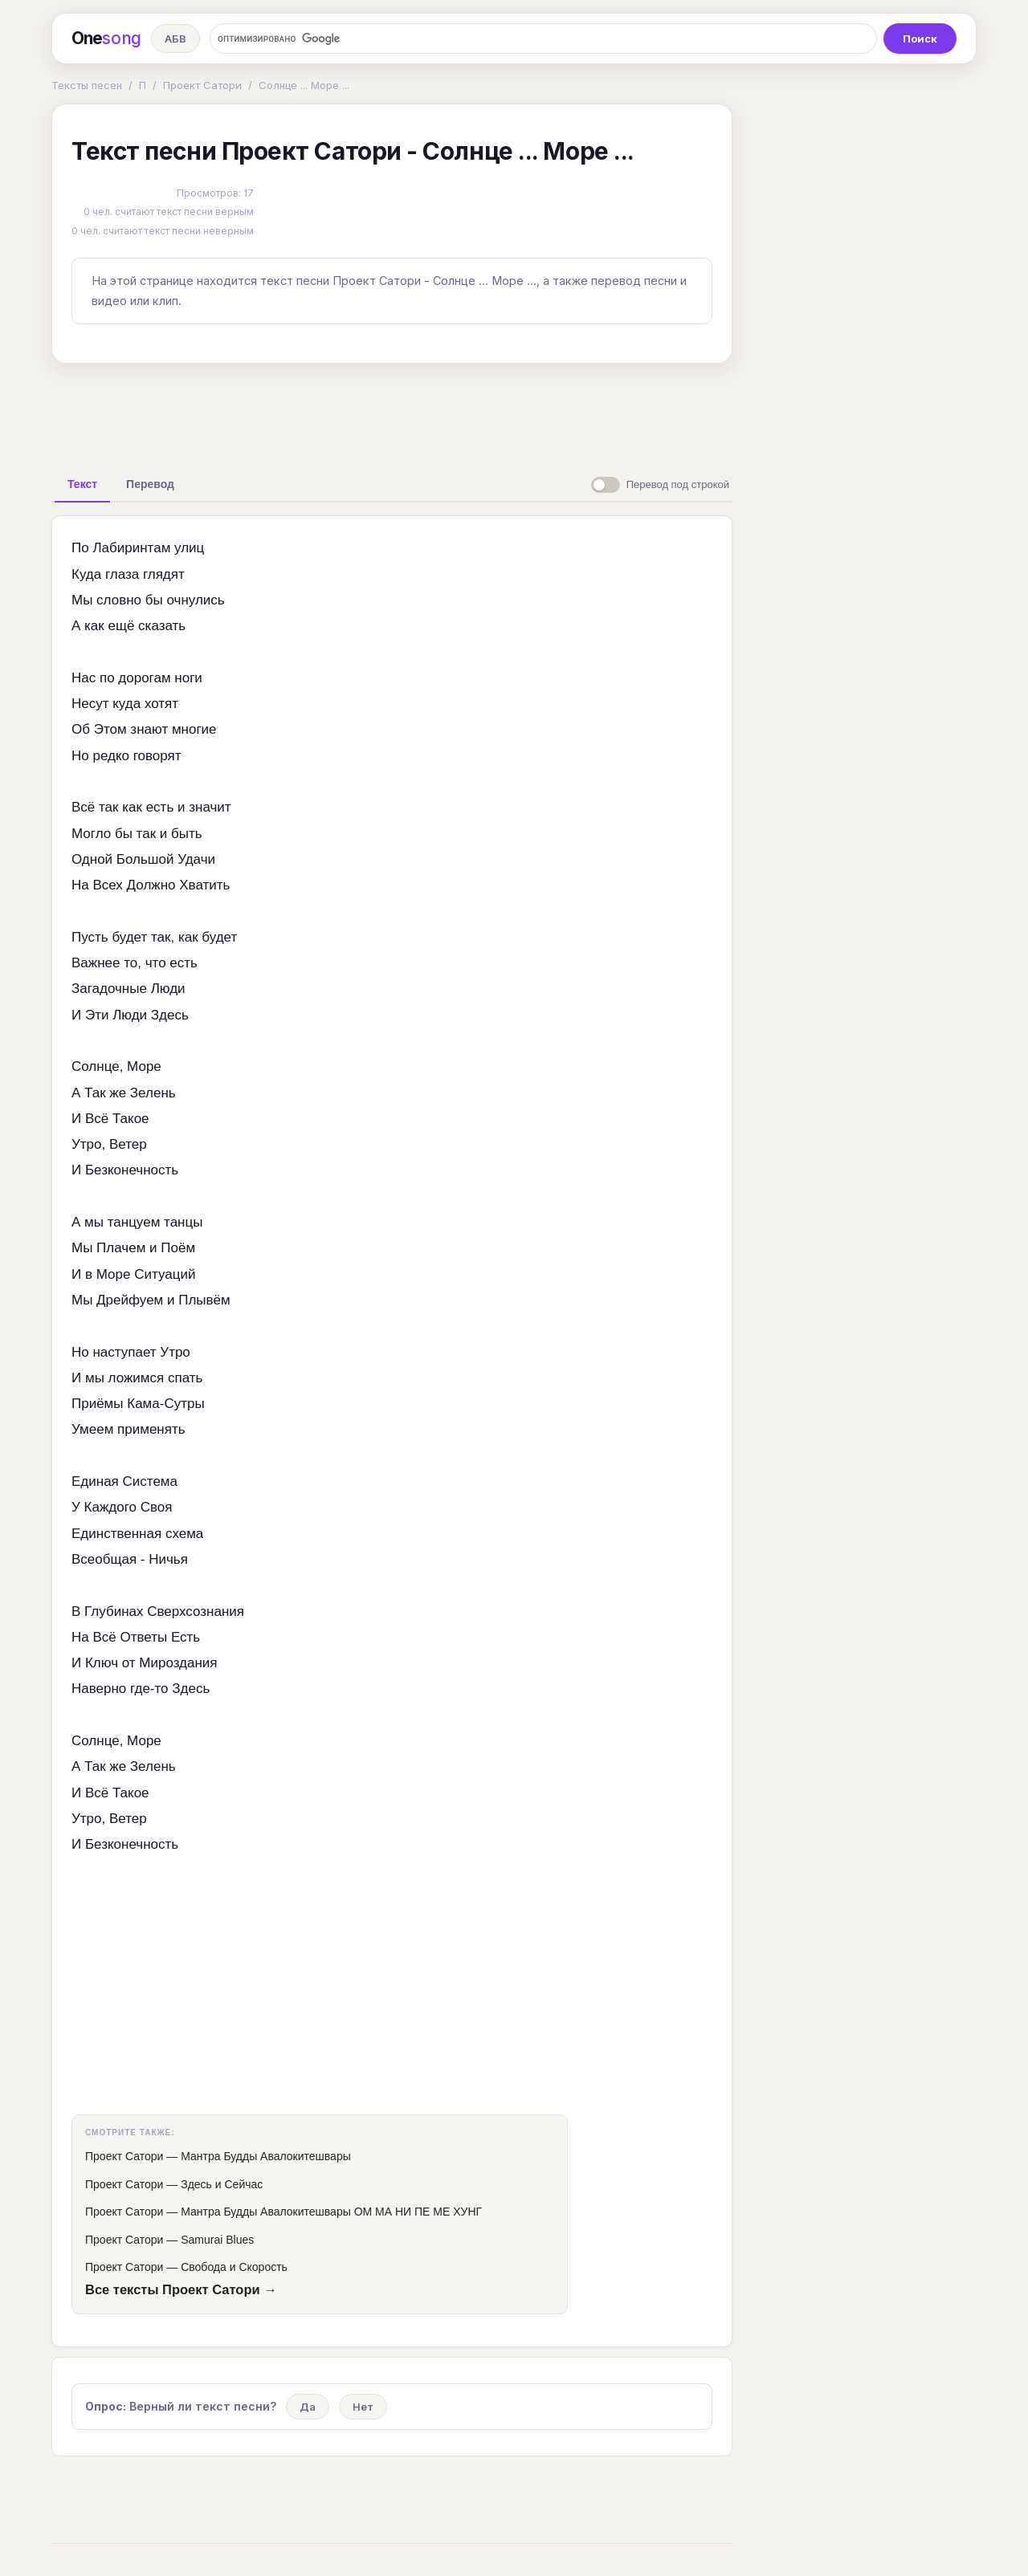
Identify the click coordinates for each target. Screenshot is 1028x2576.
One (106, 38)
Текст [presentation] (82, 484)
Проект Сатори (202, 85)
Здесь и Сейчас (222, 2184)
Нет (363, 2406)
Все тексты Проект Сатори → (181, 2289)
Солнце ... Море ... (304, 85)
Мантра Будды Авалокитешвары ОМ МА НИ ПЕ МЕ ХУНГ (331, 2211)
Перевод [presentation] (150, 484)
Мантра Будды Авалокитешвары (266, 2156)
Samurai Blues (217, 2239)
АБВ (175, 38)
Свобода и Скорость (234, 2267)
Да (308, 2406)
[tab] (82, 484)
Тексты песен (86, 85)
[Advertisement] (392, 412)
